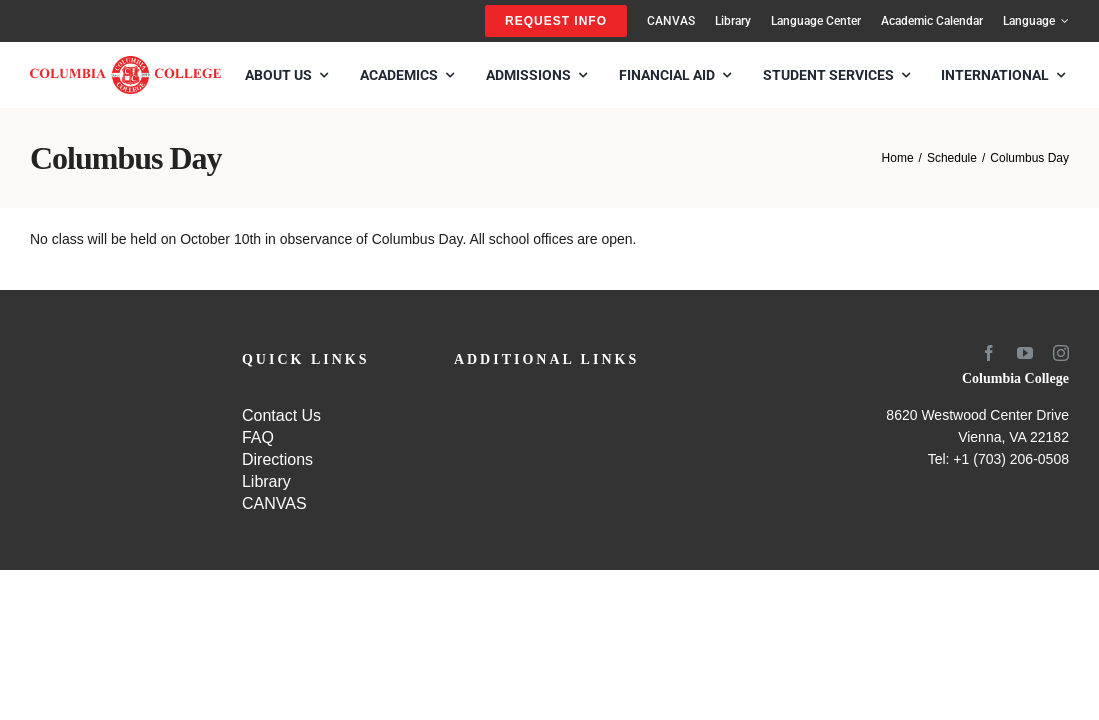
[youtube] (1025, 353)
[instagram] (1061, 353)
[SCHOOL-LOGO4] (125, 63)
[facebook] (989, 353)
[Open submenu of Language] (1062, 21)
